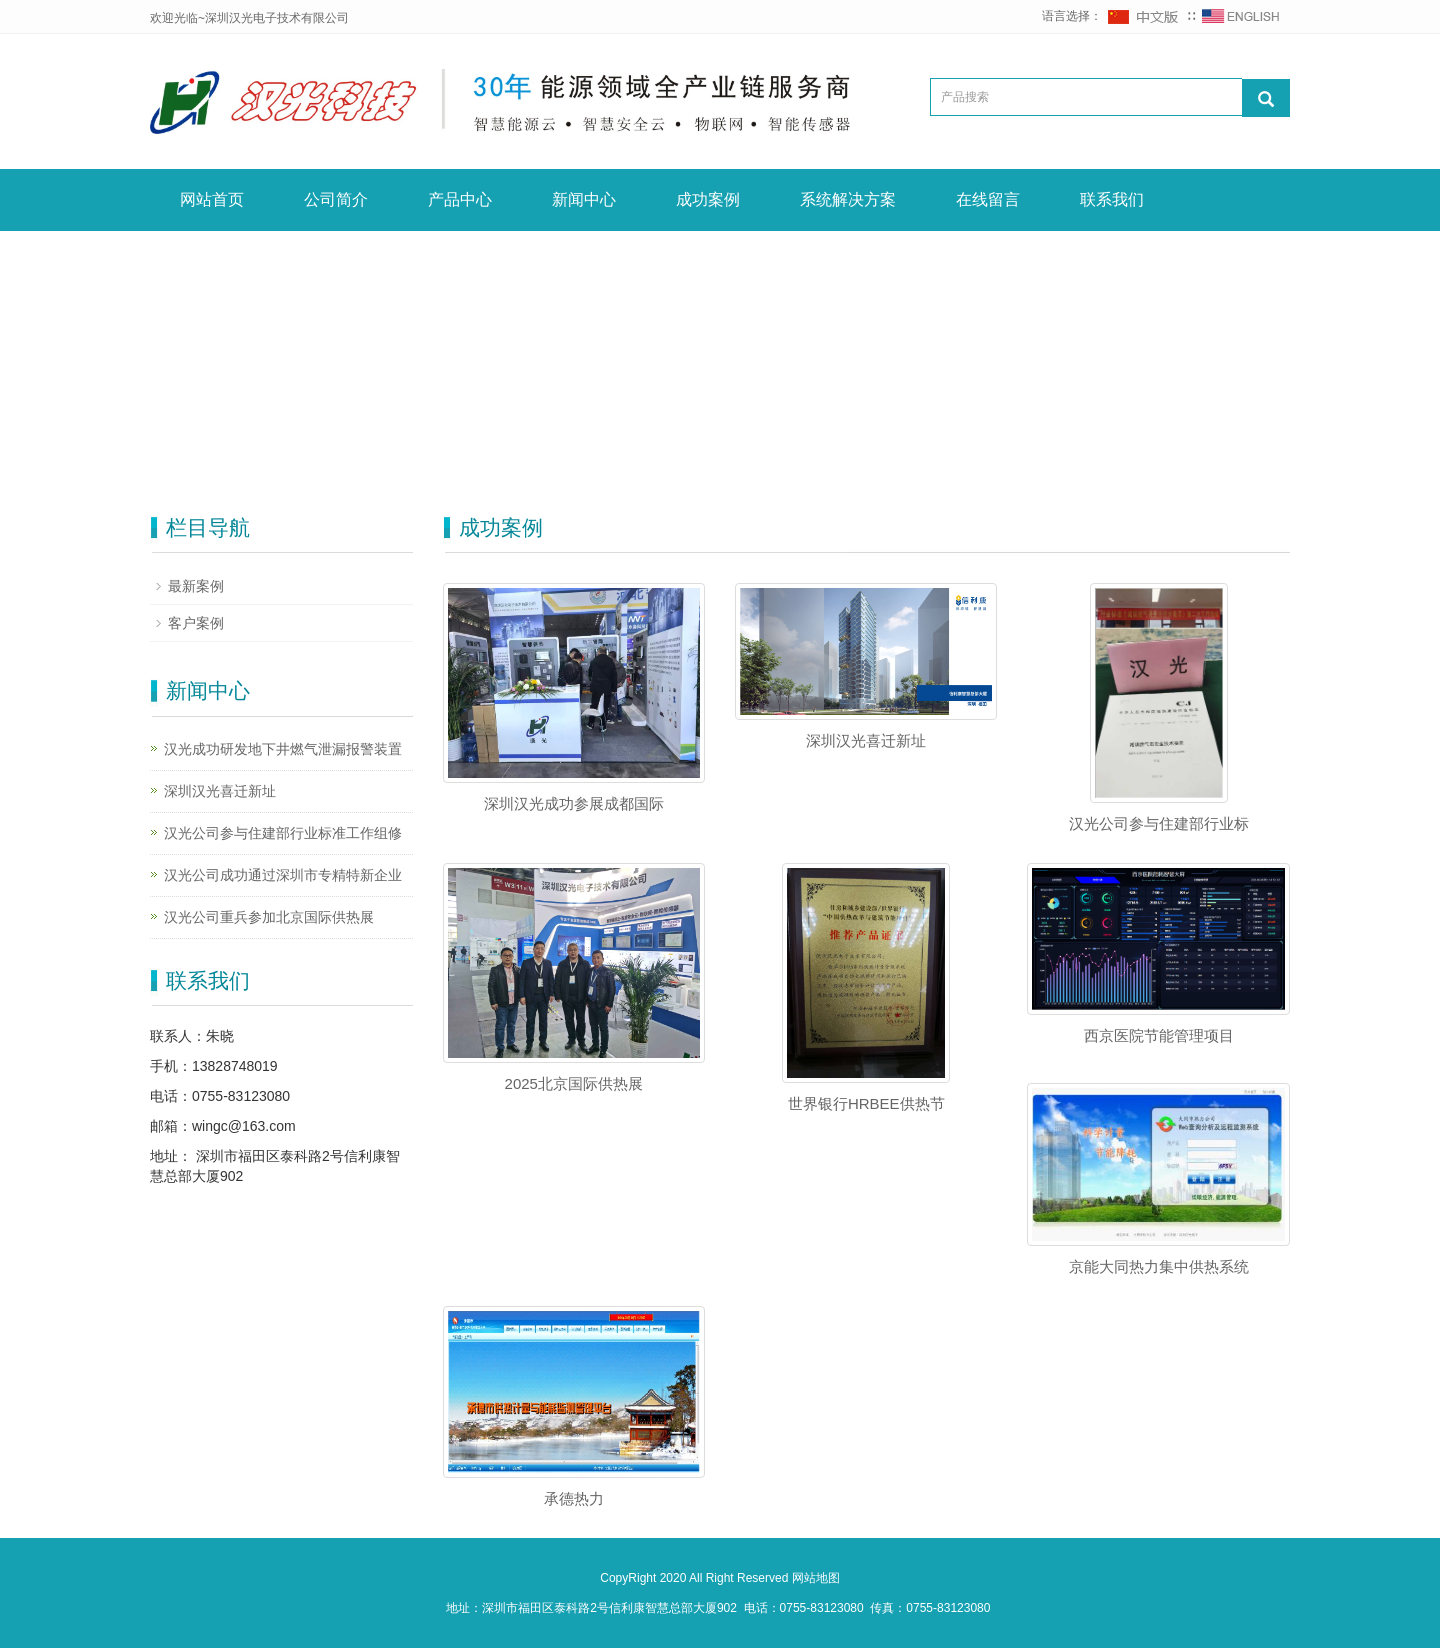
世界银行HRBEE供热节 (866, 1103)
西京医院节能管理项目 (1159, 1035)
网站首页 (212, 199)
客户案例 (196, 623)
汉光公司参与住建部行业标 (1159, 823)
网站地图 (816, 1578)
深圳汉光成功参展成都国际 (574, 803)
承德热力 (574, 1498)
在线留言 (988, 199)
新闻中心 (584, 199)
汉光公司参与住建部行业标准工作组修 (283, 833)
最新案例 (196, 586)
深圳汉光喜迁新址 (866, 740)
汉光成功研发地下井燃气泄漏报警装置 (283, 749)
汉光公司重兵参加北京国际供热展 (269, 917)
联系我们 (1112, 199)
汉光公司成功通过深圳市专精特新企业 (283, 875)
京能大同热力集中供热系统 (1159, 1266)
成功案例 (708, 199)
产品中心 (460, 199)
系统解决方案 (848, 199)
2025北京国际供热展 (574, 1083)
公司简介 (336, 199)
